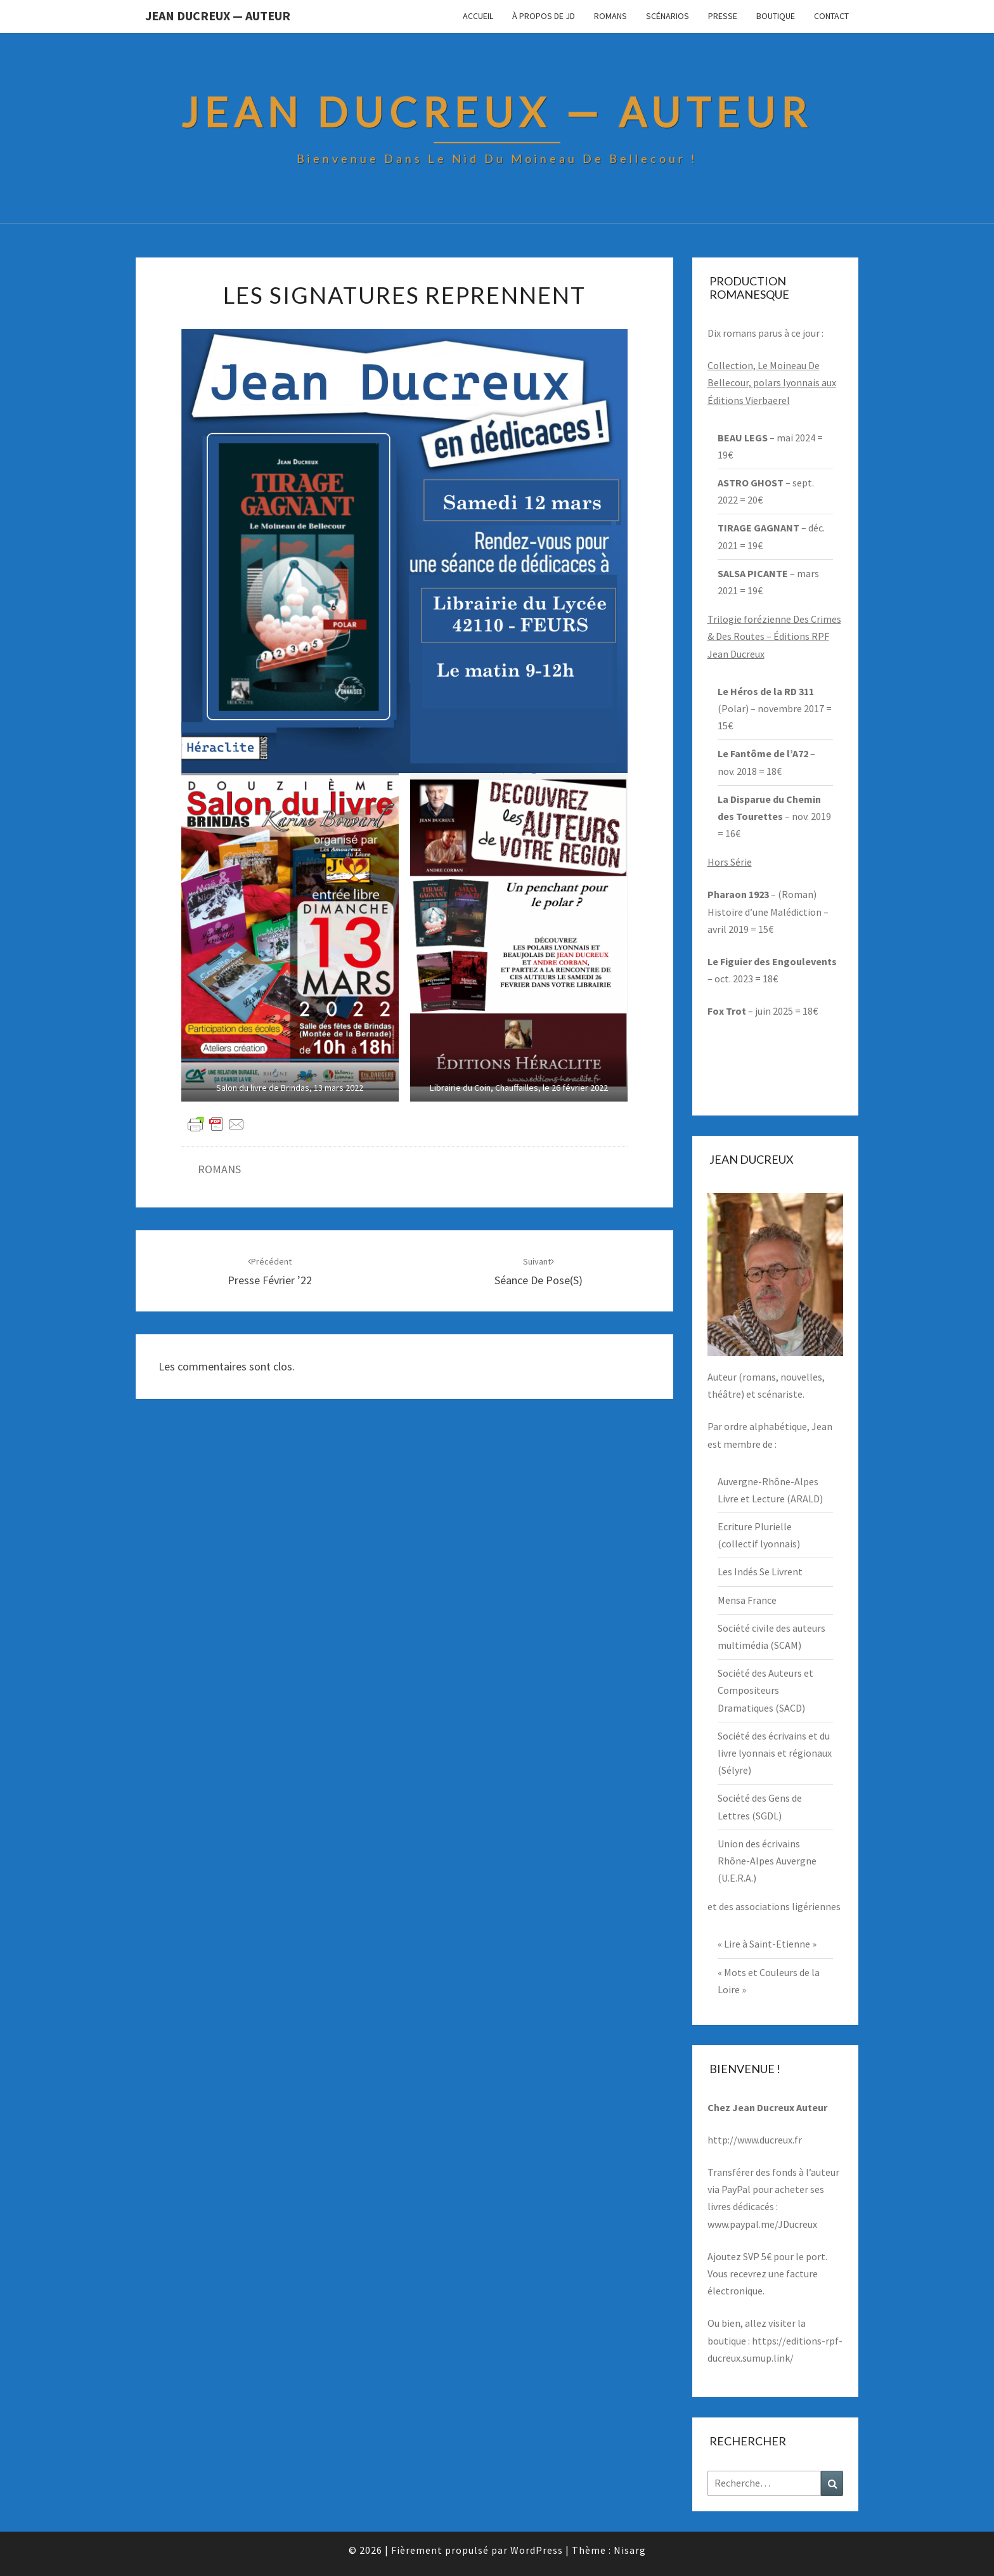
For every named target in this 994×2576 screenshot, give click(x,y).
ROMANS (219, 1169)
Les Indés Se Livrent (760, 1571)
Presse (722, 16)
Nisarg (630, 2550)
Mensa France (747, 1600)
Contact (831, 16)
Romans (610, 16)
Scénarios (667, 16)
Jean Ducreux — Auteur (217, 15)
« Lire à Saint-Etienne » (767, 1943)
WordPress (536, 2550)
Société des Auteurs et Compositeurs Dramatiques (765, 1690)
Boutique (775, 16)
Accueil (478, 16)
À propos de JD (543, 16)
